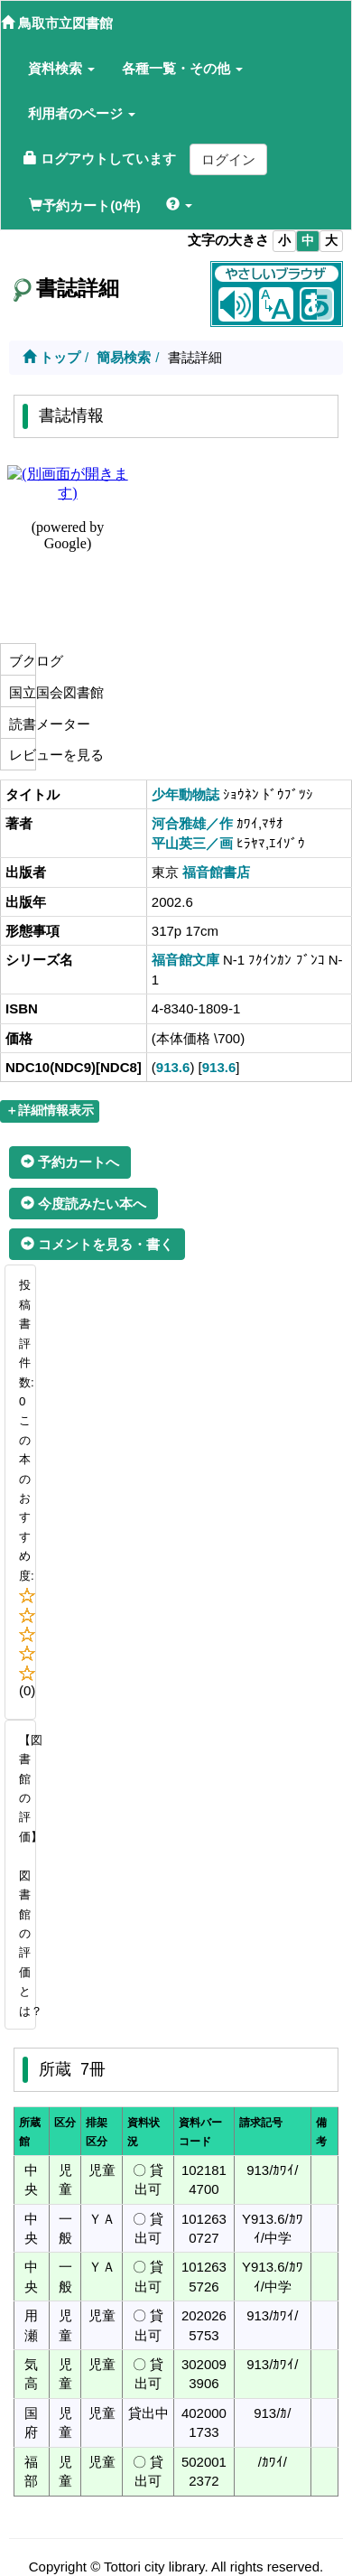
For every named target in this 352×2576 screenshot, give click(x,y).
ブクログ (20, 660)
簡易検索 (124, 357)
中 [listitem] (307, 240)
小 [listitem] (284, 240)
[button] (61, 68)
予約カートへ (70, 1162)
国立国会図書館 (20, 692)
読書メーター (20, 724)
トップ (51, 357)
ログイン (228, 159)
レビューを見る (20, 754)
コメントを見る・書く (97, 1244)
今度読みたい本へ (83, 1203)
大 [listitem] (331, 240)
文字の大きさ (228, 239)
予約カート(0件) (84, 205)
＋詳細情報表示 (49, 1110)
